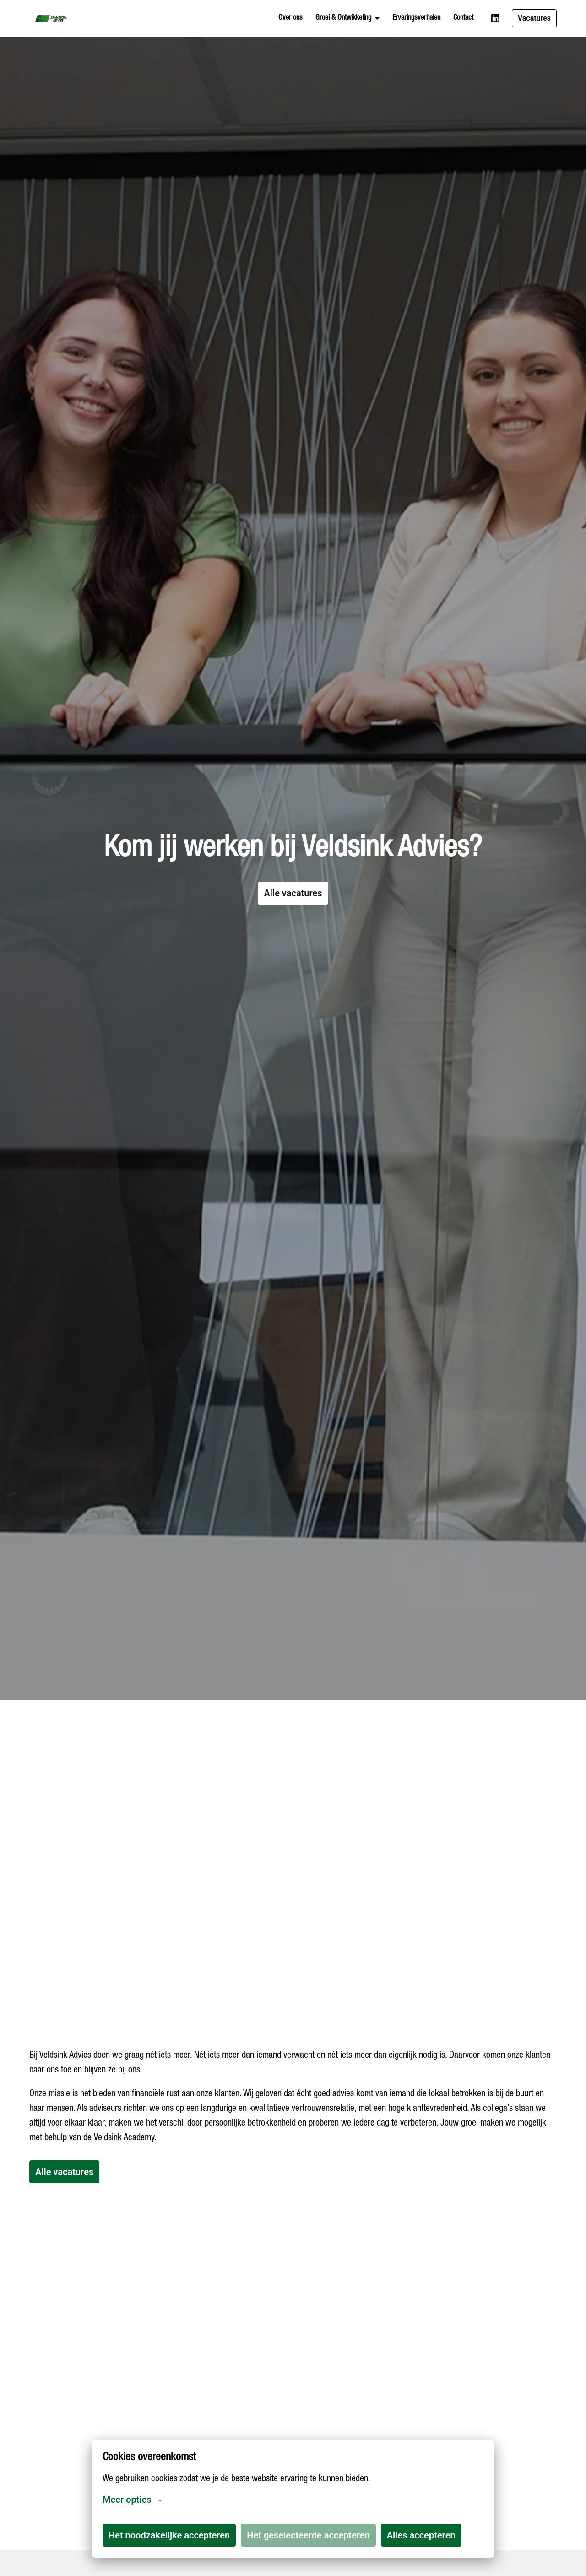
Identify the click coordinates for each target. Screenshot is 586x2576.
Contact (463, 18)
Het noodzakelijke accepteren (169, 2535)
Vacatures (534, 18)
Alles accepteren (421, 2535)
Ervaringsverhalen (416, 18)
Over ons (290, 18)
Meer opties (132, 2499)
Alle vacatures (293, 911)
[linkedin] (495, 18)
